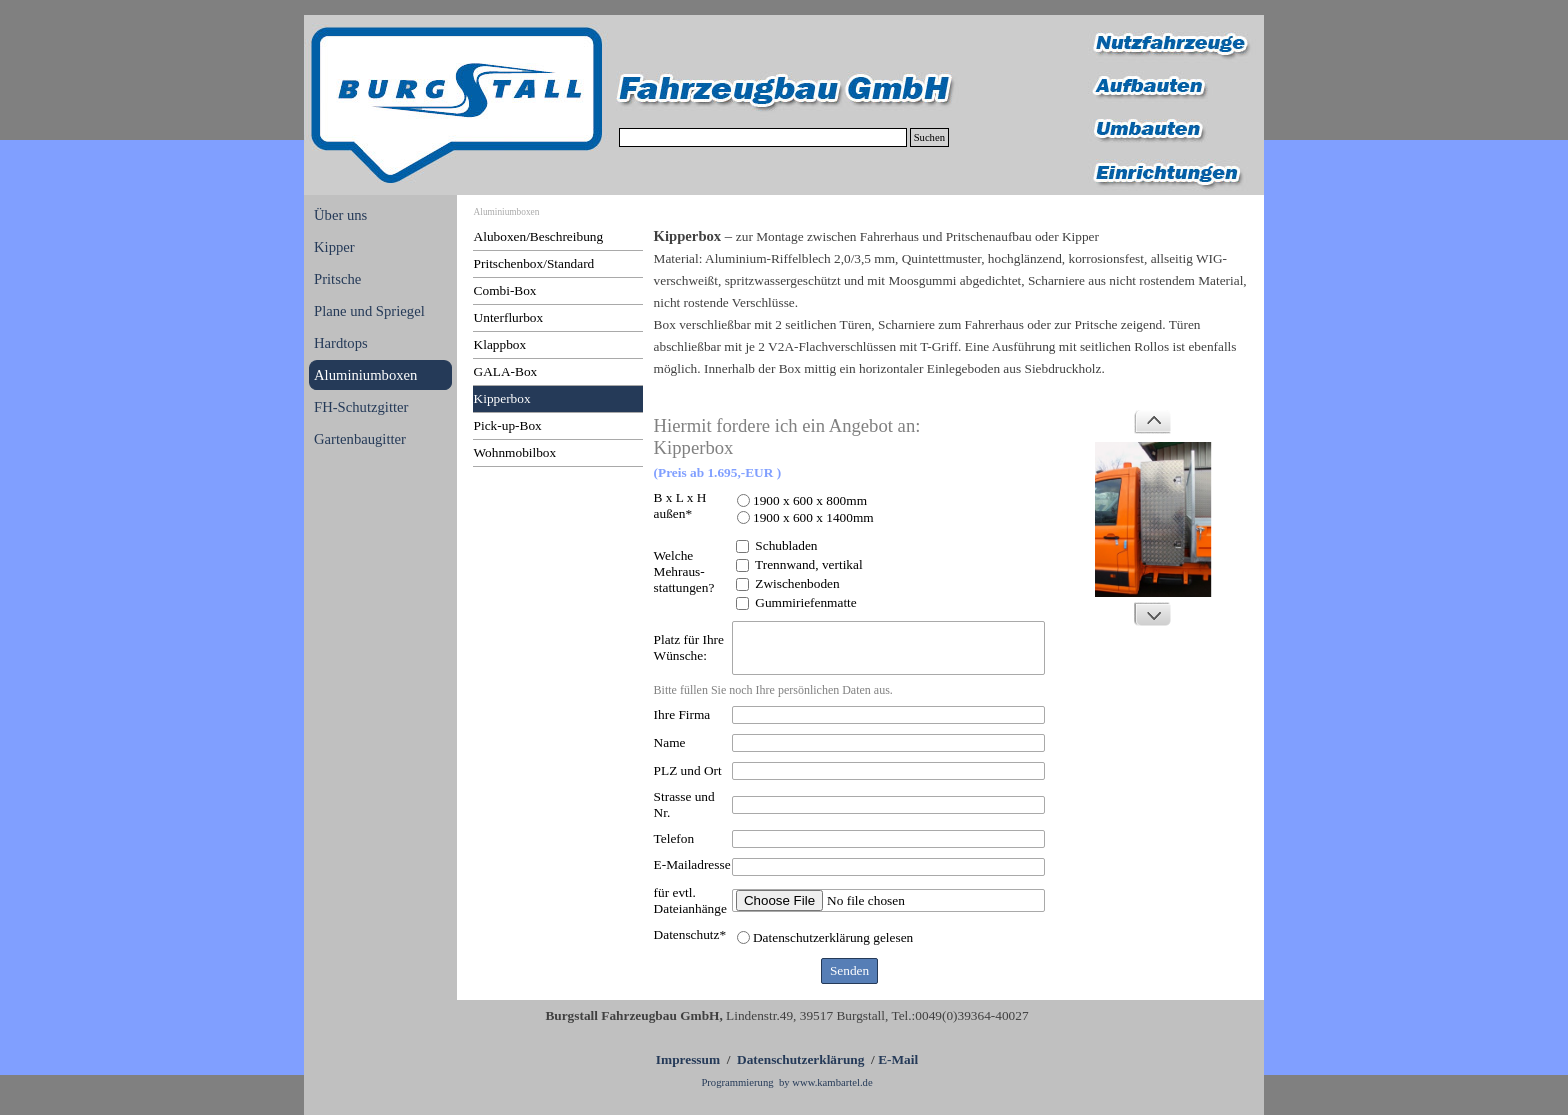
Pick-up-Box (508, 425)
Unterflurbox (509, 317)
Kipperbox (502, 398)
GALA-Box (506, 371)
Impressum (688, 1059)
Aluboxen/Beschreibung (539, 236)
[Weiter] (1152, 614)
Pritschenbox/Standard (534, 263)
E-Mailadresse (692, 864)
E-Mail (898, 1059)
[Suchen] (763, 137)
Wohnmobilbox (515, 452)
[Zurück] (1152, 422)
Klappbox (500, 344)
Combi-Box (505, 290)
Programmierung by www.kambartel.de (786, 1082)
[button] (1153, 519)
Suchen (929, 137)
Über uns (340, 215)
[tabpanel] (951, 313)
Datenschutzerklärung (800, 1059)
